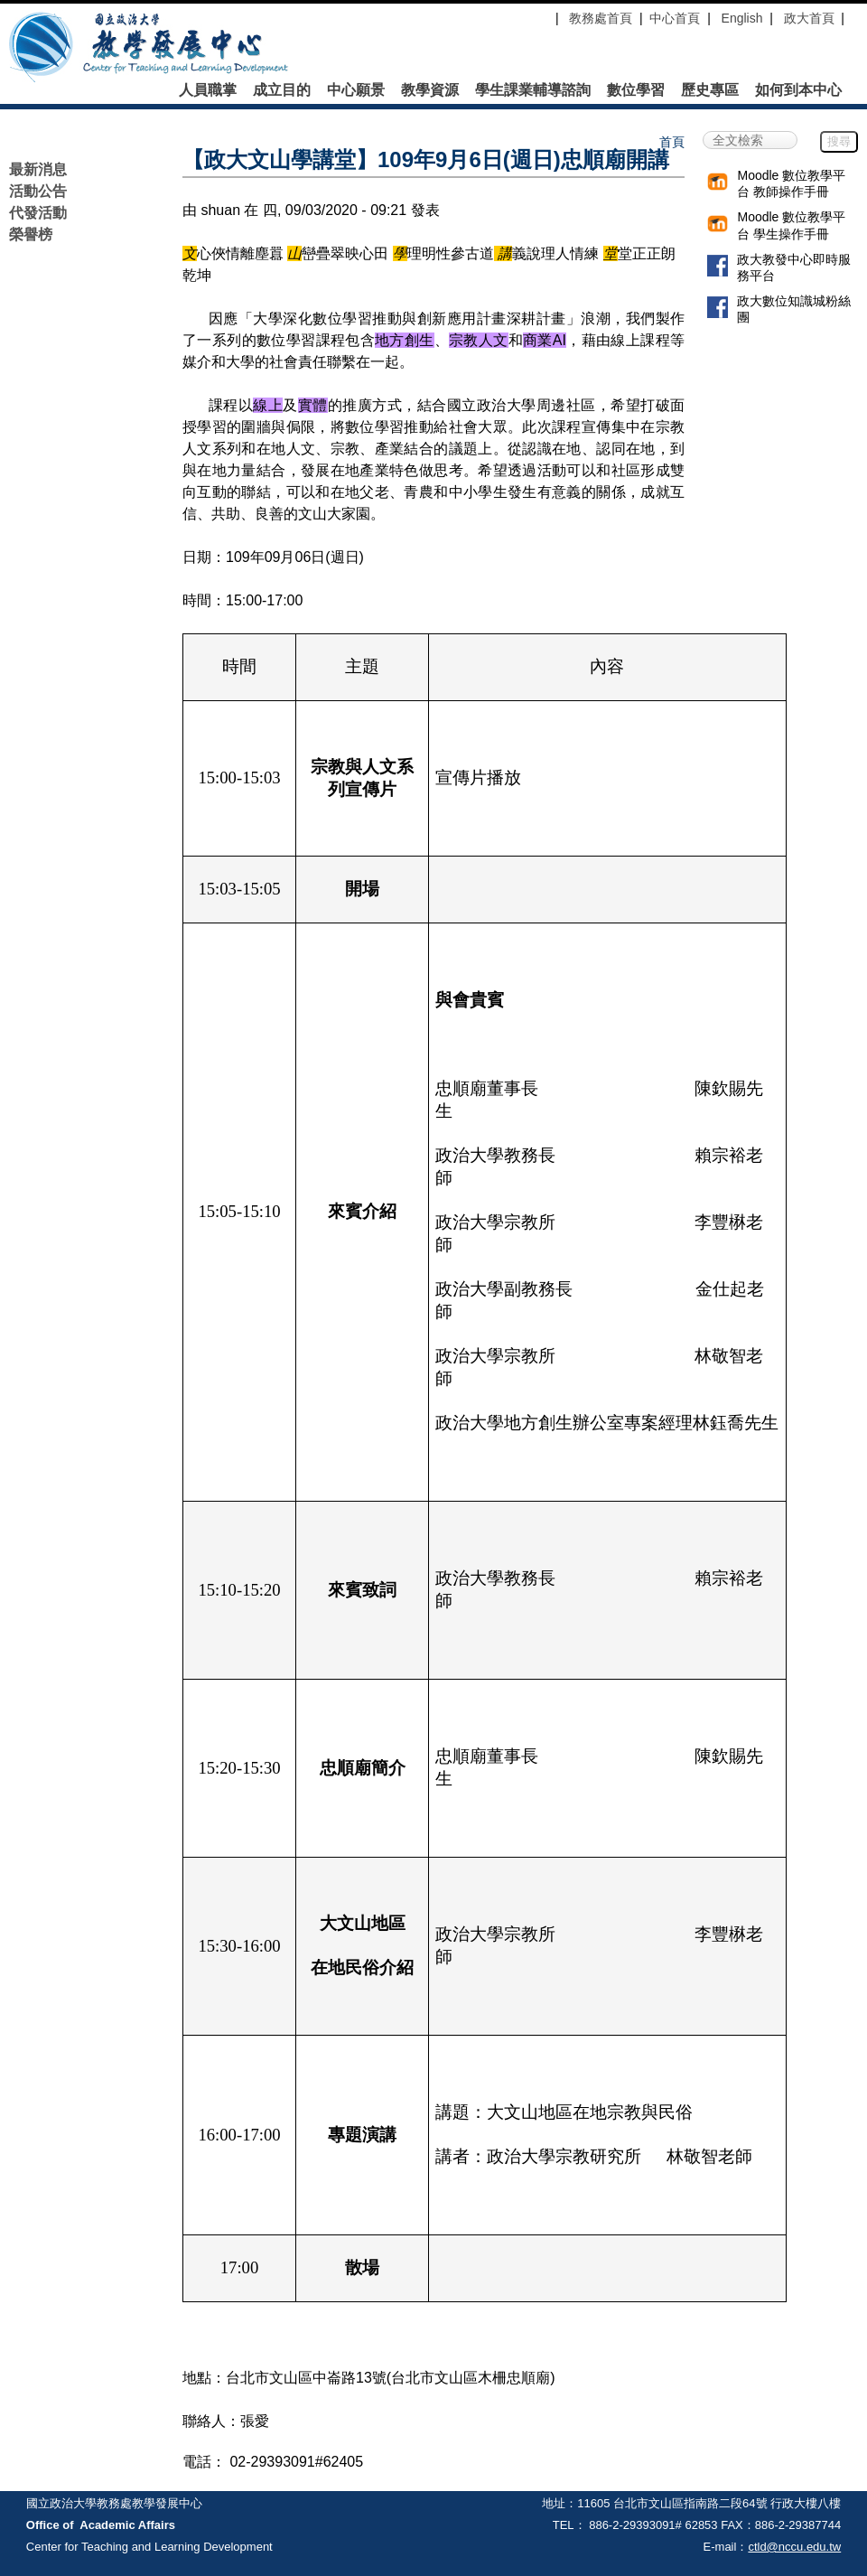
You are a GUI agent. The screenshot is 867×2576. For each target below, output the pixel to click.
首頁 (672, 142)
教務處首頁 (598, 18)
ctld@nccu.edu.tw (794, 2546)
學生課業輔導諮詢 (533, 90)
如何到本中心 (798, 90)
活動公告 (38, 191)
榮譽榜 (30, 234)
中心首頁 (674, 18)
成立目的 (282, 90)
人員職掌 (208, 90)
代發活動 (38, 212)
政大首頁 (809, 18)
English (742, 18)
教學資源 (430, 90)
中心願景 (356, 90)
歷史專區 (710, 90)
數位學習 (636, 90)
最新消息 (38, 169)
